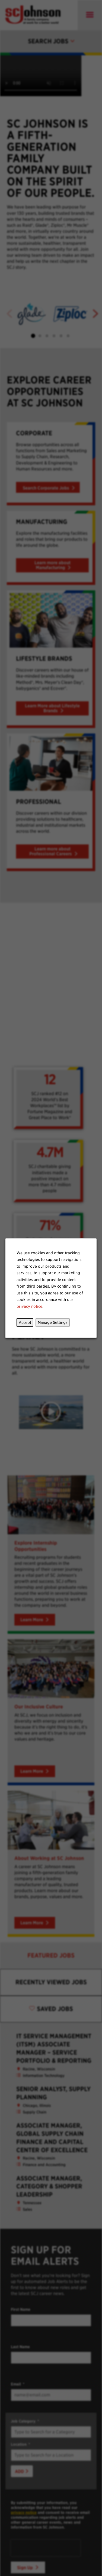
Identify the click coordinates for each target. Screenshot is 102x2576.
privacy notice (29, 1306)
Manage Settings (52, 1322)
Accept (25, 1322)
